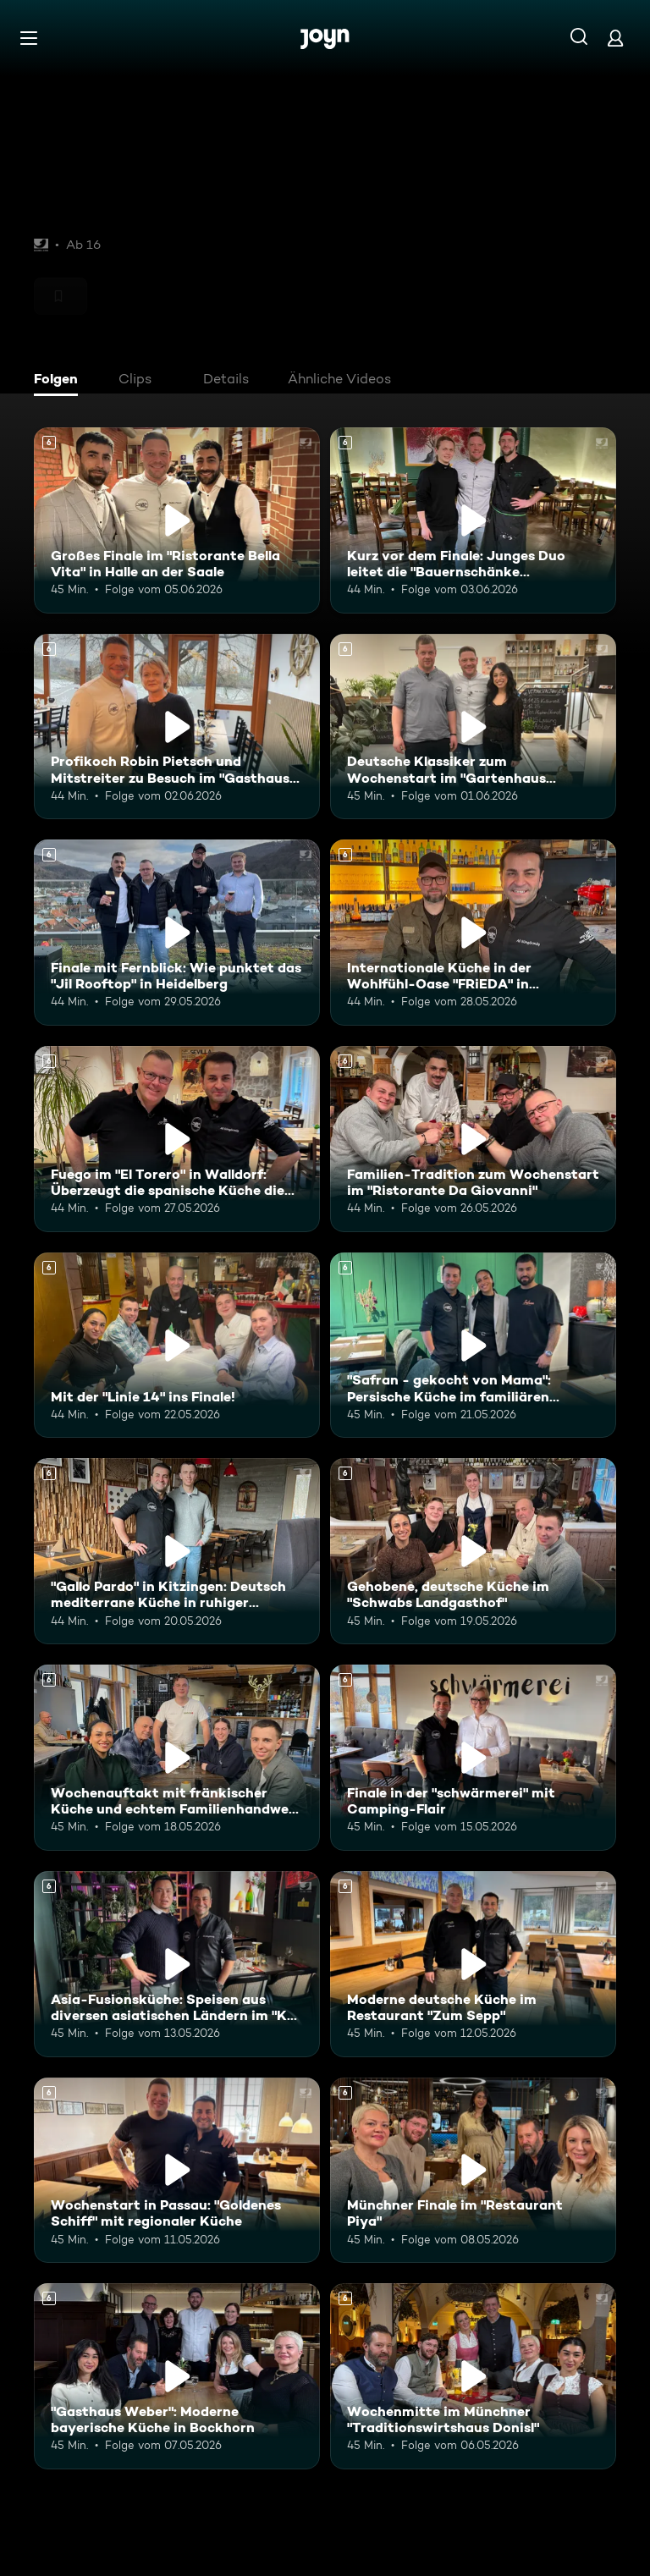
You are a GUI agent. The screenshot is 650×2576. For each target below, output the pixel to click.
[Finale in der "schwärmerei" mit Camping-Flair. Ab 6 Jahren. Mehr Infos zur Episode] (473, 1758)
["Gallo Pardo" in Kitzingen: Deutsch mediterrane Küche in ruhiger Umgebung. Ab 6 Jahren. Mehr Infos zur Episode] (177, 1551)
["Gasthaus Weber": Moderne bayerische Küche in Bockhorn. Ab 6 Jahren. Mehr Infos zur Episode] (177, 2376)
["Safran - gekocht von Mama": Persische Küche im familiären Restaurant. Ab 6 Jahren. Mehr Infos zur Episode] (473, 1345)
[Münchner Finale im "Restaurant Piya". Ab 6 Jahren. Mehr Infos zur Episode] (473, 2171)
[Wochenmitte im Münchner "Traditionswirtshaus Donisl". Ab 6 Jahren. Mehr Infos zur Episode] (473, 2376)
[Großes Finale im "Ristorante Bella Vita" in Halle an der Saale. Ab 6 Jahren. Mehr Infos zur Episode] (177, 520)
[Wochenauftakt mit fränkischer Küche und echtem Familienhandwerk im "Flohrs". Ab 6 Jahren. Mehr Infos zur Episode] (177, 1758)
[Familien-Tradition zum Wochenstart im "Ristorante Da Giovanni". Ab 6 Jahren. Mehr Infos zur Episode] (473, 1139)
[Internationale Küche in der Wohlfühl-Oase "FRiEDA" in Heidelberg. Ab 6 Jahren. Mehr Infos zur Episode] (473, 932)
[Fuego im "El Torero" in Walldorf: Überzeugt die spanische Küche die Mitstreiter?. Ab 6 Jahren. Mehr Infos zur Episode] (177, 1139)
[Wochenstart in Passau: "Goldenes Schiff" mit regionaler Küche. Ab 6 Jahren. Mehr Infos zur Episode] (177, 2171)
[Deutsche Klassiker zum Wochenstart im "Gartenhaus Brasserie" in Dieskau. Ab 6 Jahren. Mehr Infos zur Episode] (473, 727)
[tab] (60, 381)
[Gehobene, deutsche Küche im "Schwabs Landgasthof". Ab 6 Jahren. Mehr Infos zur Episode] (473, 1551)
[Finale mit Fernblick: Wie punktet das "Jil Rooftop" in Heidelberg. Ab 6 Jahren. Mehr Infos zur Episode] (177, 932)
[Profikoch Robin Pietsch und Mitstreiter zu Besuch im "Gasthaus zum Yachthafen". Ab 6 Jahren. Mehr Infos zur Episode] (177, 727)
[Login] (615, 37)
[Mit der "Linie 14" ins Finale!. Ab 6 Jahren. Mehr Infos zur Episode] (177, 1345)
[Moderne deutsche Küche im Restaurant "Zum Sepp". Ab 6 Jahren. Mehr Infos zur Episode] (473, 1964)
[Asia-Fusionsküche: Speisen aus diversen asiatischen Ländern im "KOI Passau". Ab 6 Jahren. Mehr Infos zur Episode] (177, 1964)
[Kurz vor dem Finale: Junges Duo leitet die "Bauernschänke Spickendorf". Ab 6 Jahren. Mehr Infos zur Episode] (473, 520)
